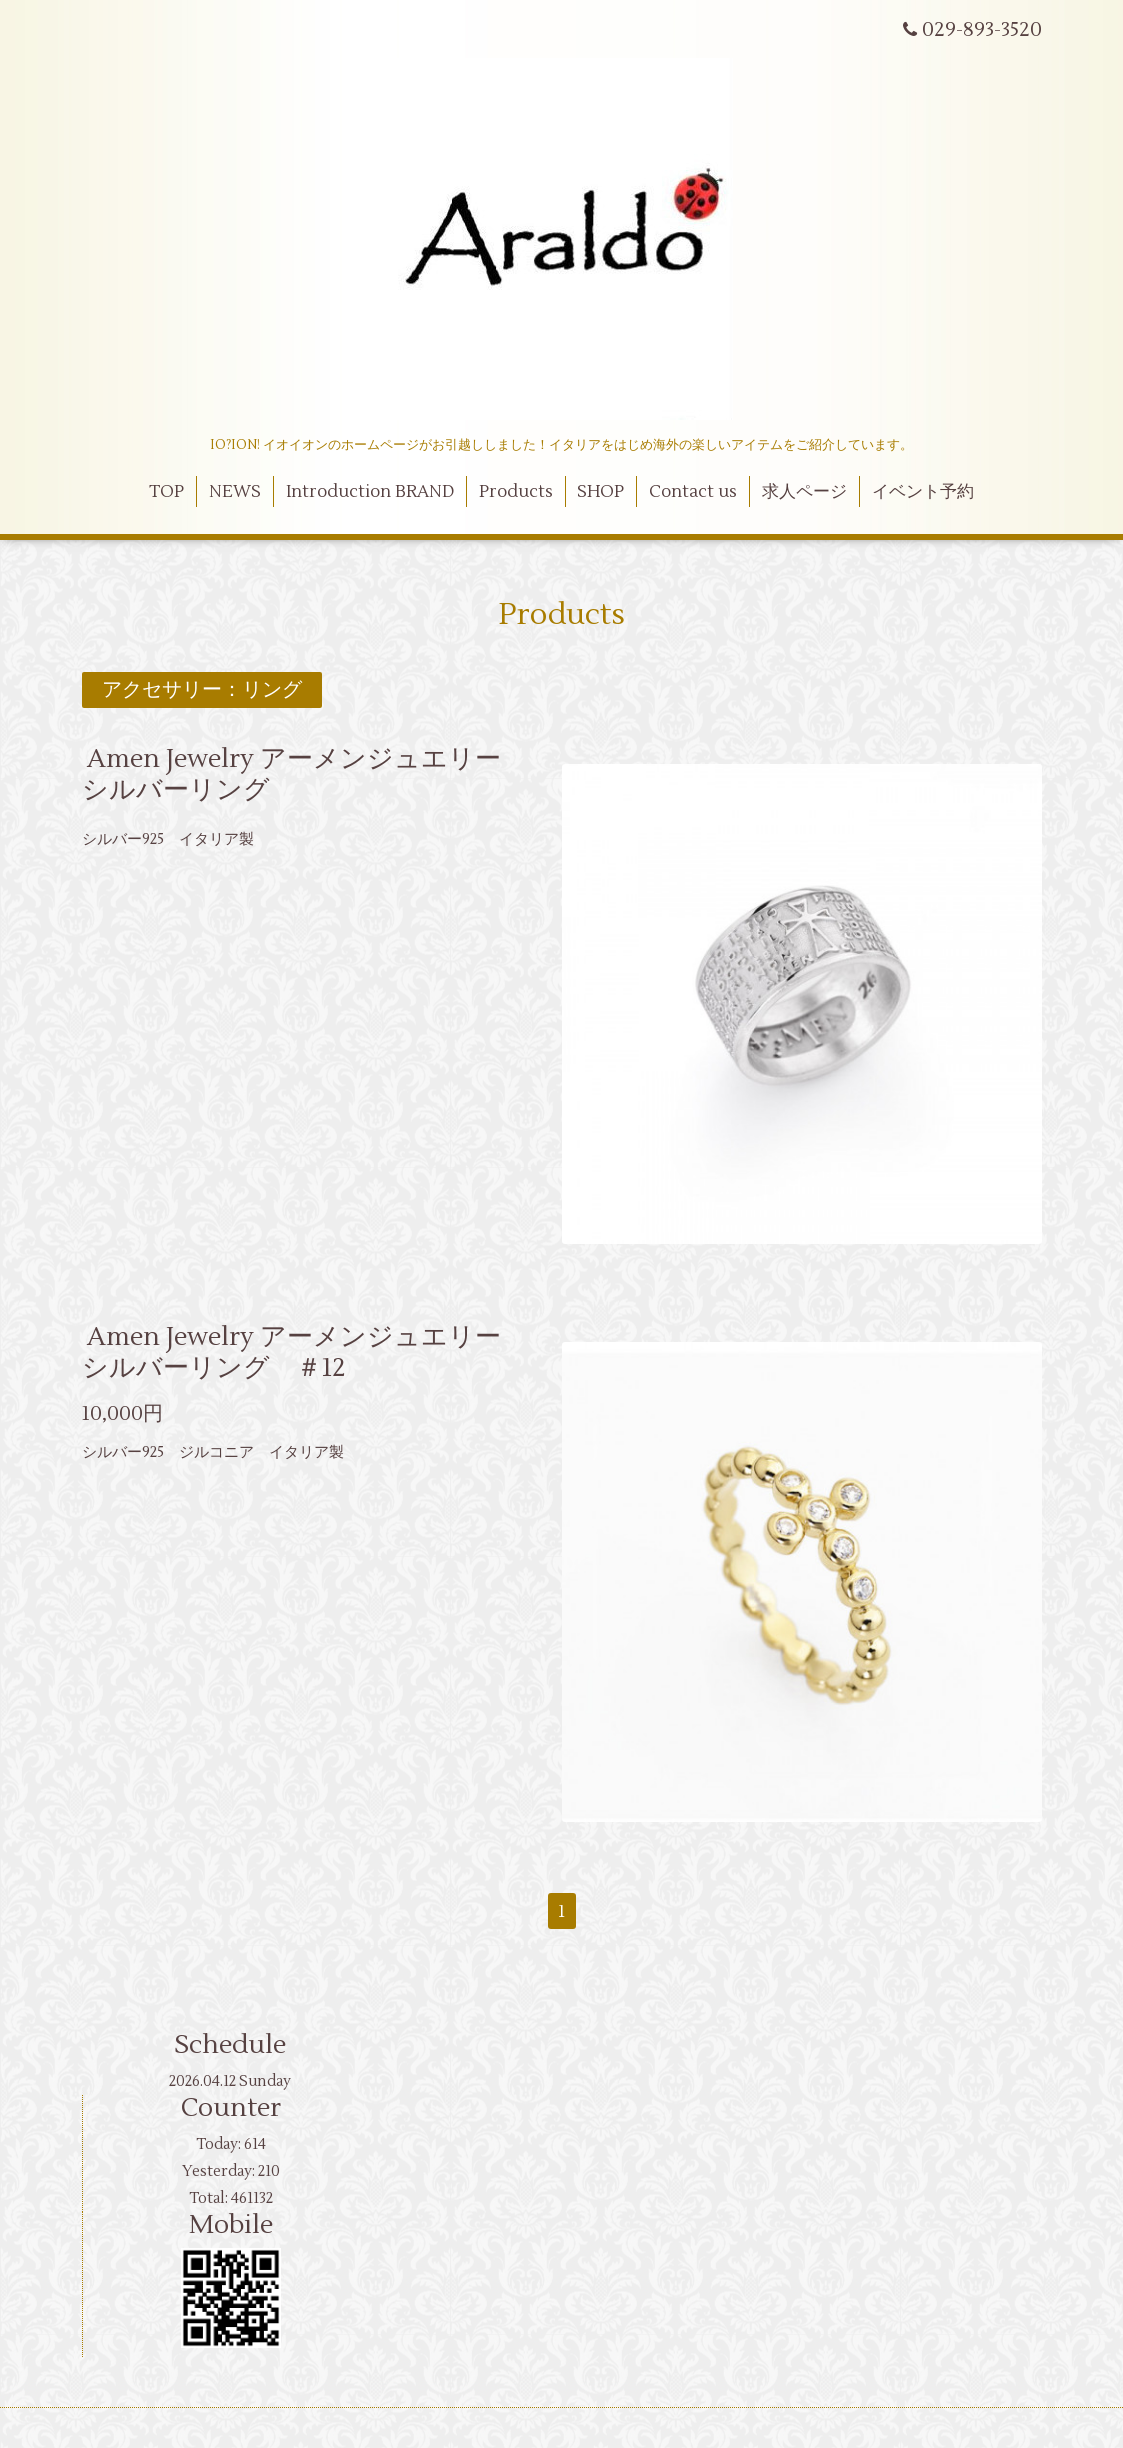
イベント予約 (923, 492)
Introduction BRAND (370, 492)
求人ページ (804, 492)
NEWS (235, 492)
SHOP (600, 492)
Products (516, 492)
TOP (166, 492)
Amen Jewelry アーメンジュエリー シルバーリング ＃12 (304, 1352)
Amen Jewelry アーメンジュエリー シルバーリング (304, 774)
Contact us (693, 492)
